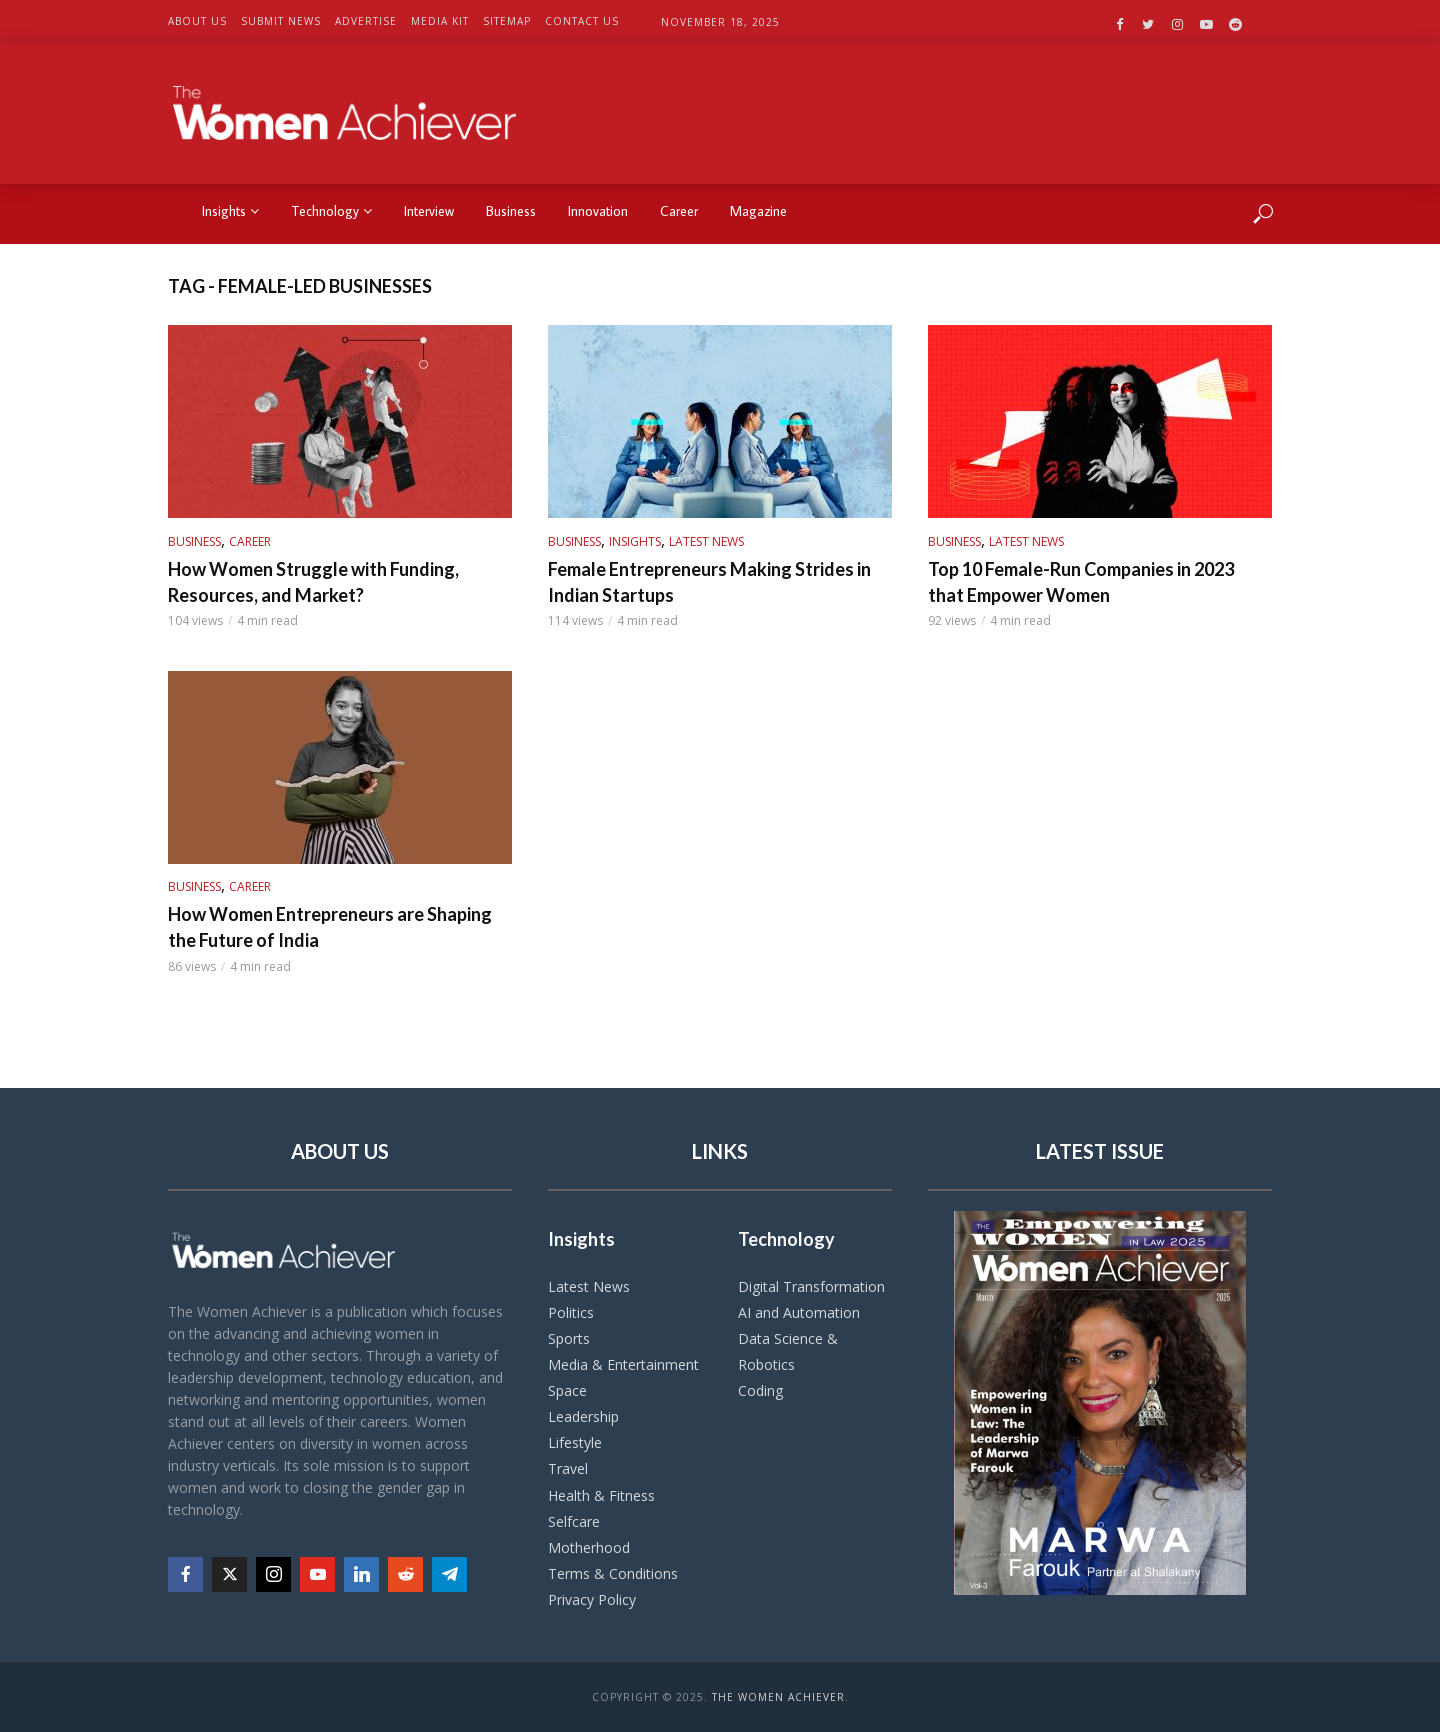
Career (679, 211)
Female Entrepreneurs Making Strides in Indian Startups (709, 582)
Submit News (281, 21)
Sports (569, 1338)
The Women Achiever (778, 1697)
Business (511, 211)
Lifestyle (575, 1442)
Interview (429, 211)
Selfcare (574, 1521)
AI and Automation (799, 1312)
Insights (230, 211)
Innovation (598, 211)
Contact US (582, 21)
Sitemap (507, 21)
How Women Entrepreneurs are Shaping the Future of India (330, 927)
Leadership (583, 1416)
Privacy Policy (592, 1599)
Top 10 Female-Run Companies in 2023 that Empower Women (1081, 582)
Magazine (758, 211)
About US (197, 21)
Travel (568, 1468)
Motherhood (589, 1547)
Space (567, 1390)
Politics (571, 1312)
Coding (760, 1390)
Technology (331, 211)
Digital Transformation (811, 1286)
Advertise (366, 21)
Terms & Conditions (613, 1573)
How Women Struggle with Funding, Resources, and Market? (313, 582)
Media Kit (440, 21)
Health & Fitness (601, 1495)
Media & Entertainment (623, 1364)
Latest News (706, 541)
